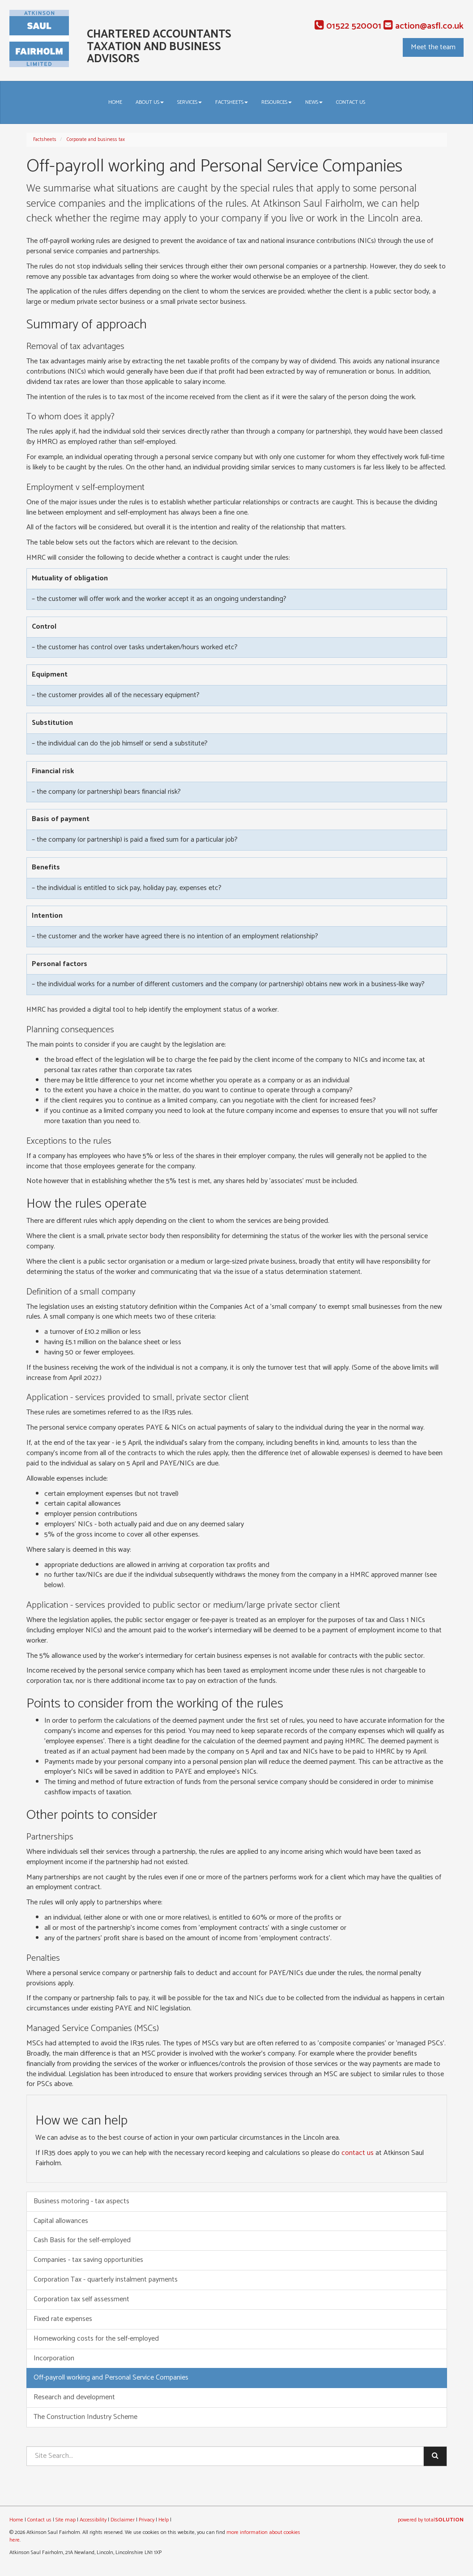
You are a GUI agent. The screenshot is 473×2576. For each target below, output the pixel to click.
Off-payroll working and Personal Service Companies (111, 2378)
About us (150, 102)
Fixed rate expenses (63, 2319)
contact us (357, 2153)
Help (163, 2520)
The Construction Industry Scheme (85, 2417)
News (314, 102)
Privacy (146, 2520)
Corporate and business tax (96, 140)
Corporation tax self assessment (81, 2299)
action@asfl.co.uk (424, 26)
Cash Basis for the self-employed (82, 2240)
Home (115, 102)
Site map (65, 2520)
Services (189, 102)
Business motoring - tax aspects (81, 2201)
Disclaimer (123, 2520)
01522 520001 (348, 26)
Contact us (350, 102)
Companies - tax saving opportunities (88, 2260)
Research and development (74, 2397)
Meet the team (433, 47)
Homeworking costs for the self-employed (96, 2339)
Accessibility (93, 2520)
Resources (276, 102)
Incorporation (54, 2358)
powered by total (431, 2520)
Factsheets (231, 102)
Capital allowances (61, 2221)
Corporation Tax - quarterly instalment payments (106, 2280)
